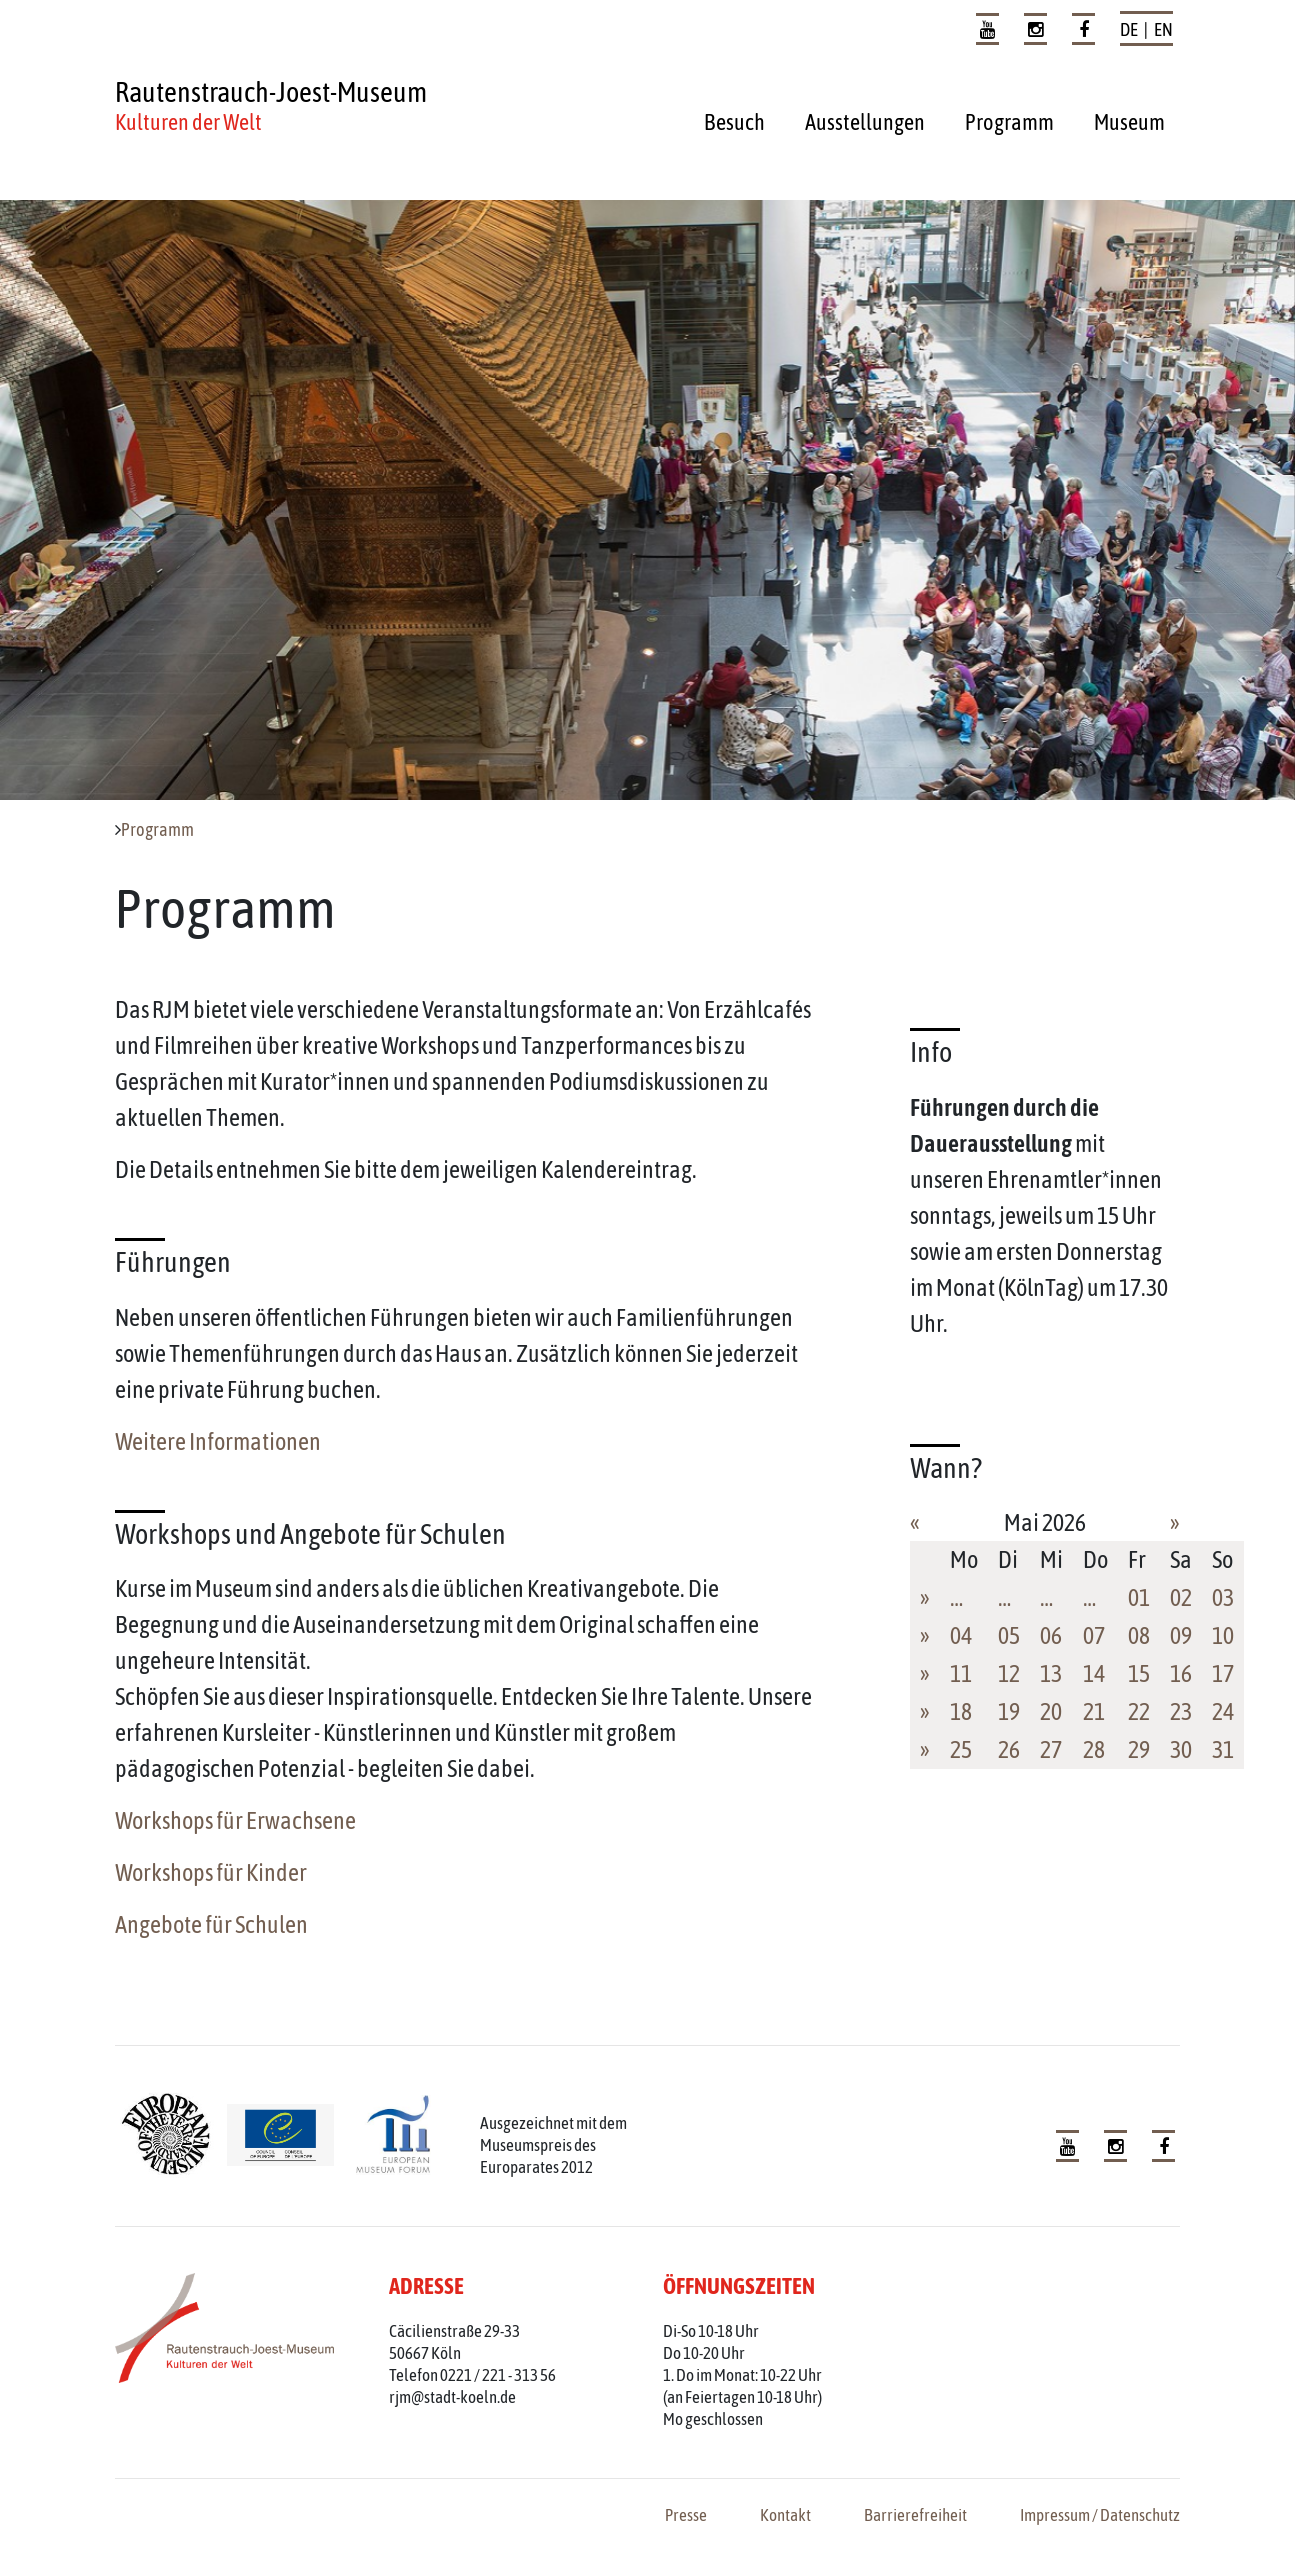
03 (1223, 1597)
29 (1139, 1749)
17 (1223, 1673)
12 (1009, 1673)
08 (1139, 1635)
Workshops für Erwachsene (235, 1820)
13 (1051, 1673)
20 (1051, 1711)
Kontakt (785, 2515)
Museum (1129, 122)
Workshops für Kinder (211, 1872)
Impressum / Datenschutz (1100, 2515)
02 (1181, 1597)
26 (1009, 1749)
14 (1094, 1673)
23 (1181, 1711)
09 (1181, 1635)
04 (961, 1635)
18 (961, 1711)
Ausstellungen (865, 122)
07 (1094, 1635)
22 (1139, 1711)
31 (1223, 1749)
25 (961, 1749)
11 (961, 1673)
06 (1051, 1635)
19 (1009, 1711)
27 (1051, 1749)
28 (1094, 1749)
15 (1139, 1673)
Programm (1009, 122)
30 (1181, 1749)
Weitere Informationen (218, 1441)
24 (1223, 1711)
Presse (686, 2515)
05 (1009, 1635)
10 (1223, 1635)
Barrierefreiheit (915, 2515)
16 (1181, 1673)
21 (1094, 1711)
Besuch (734, 122)
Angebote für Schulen (211, 1924)
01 (1139, 1597)
